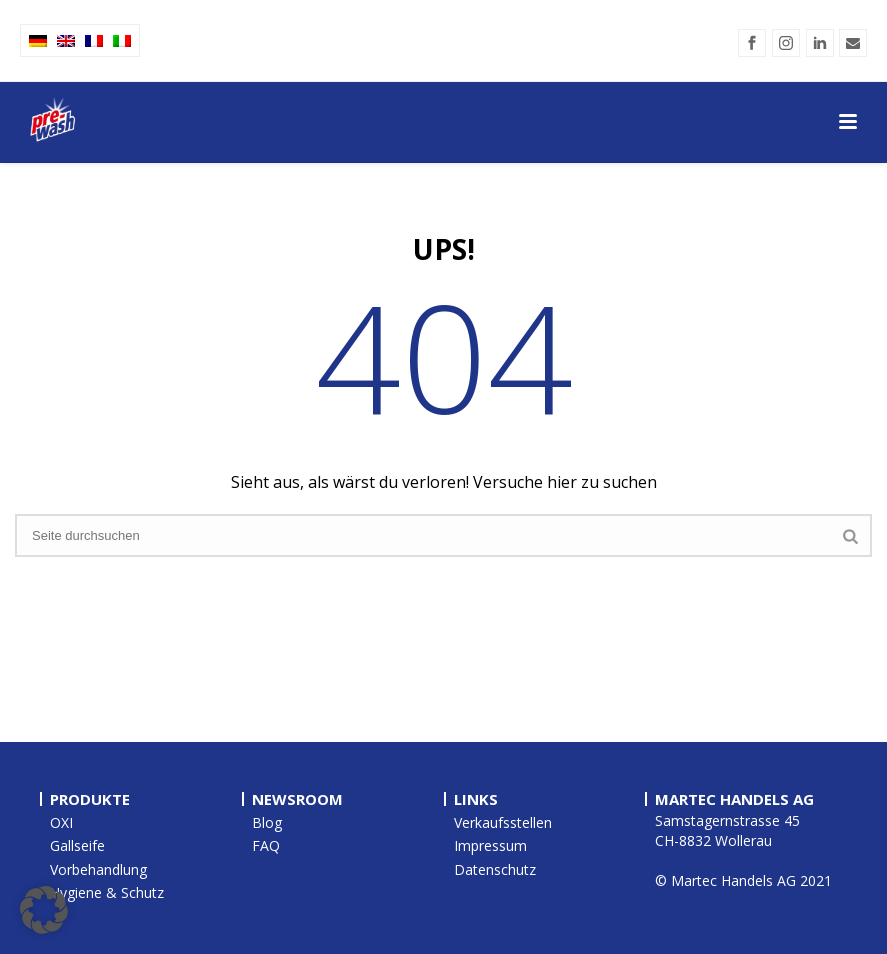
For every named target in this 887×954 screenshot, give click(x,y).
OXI (61, 822)
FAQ (266, 845)
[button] (44, 910)
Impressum (490, 845)
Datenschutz (495, 869)
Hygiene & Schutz (107, 892)
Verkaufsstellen (503, 822)
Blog (267, 822)
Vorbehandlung (98, 869)
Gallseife (77, 845)
